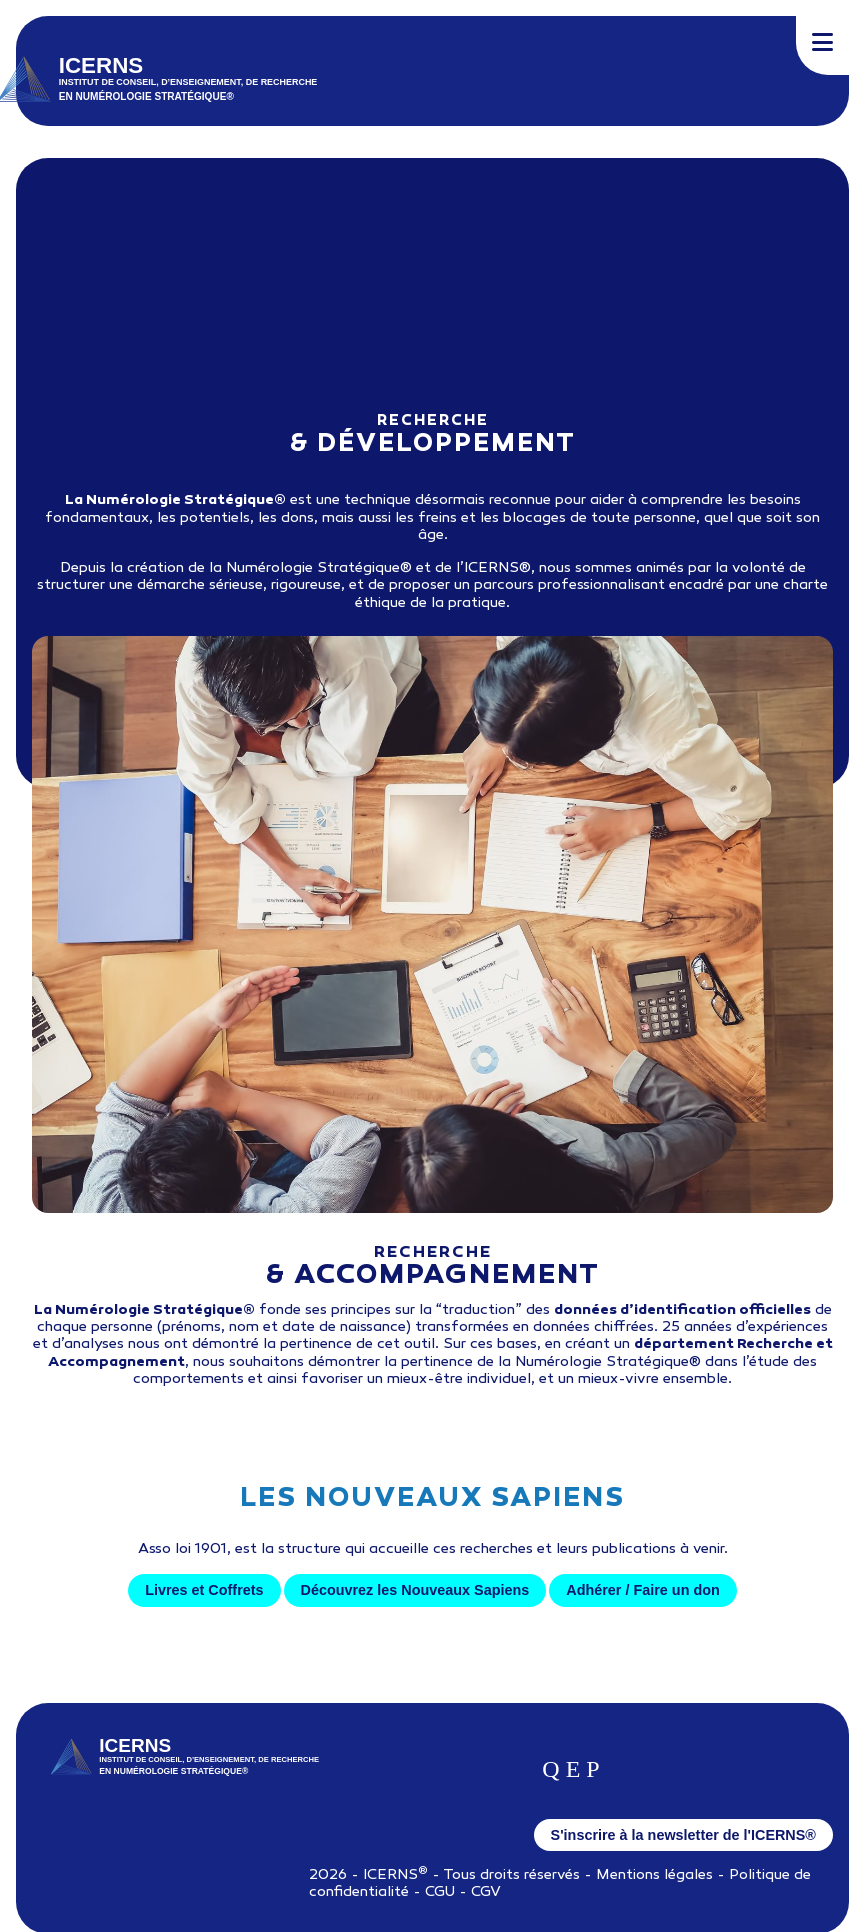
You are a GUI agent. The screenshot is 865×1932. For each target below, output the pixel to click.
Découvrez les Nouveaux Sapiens (415, 1590)
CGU (440, 1892)
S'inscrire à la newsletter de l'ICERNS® (683, 1835)
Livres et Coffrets (204, 1590)
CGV (486, 1892)
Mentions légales (654, 1875)
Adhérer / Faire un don (643, 1590)
